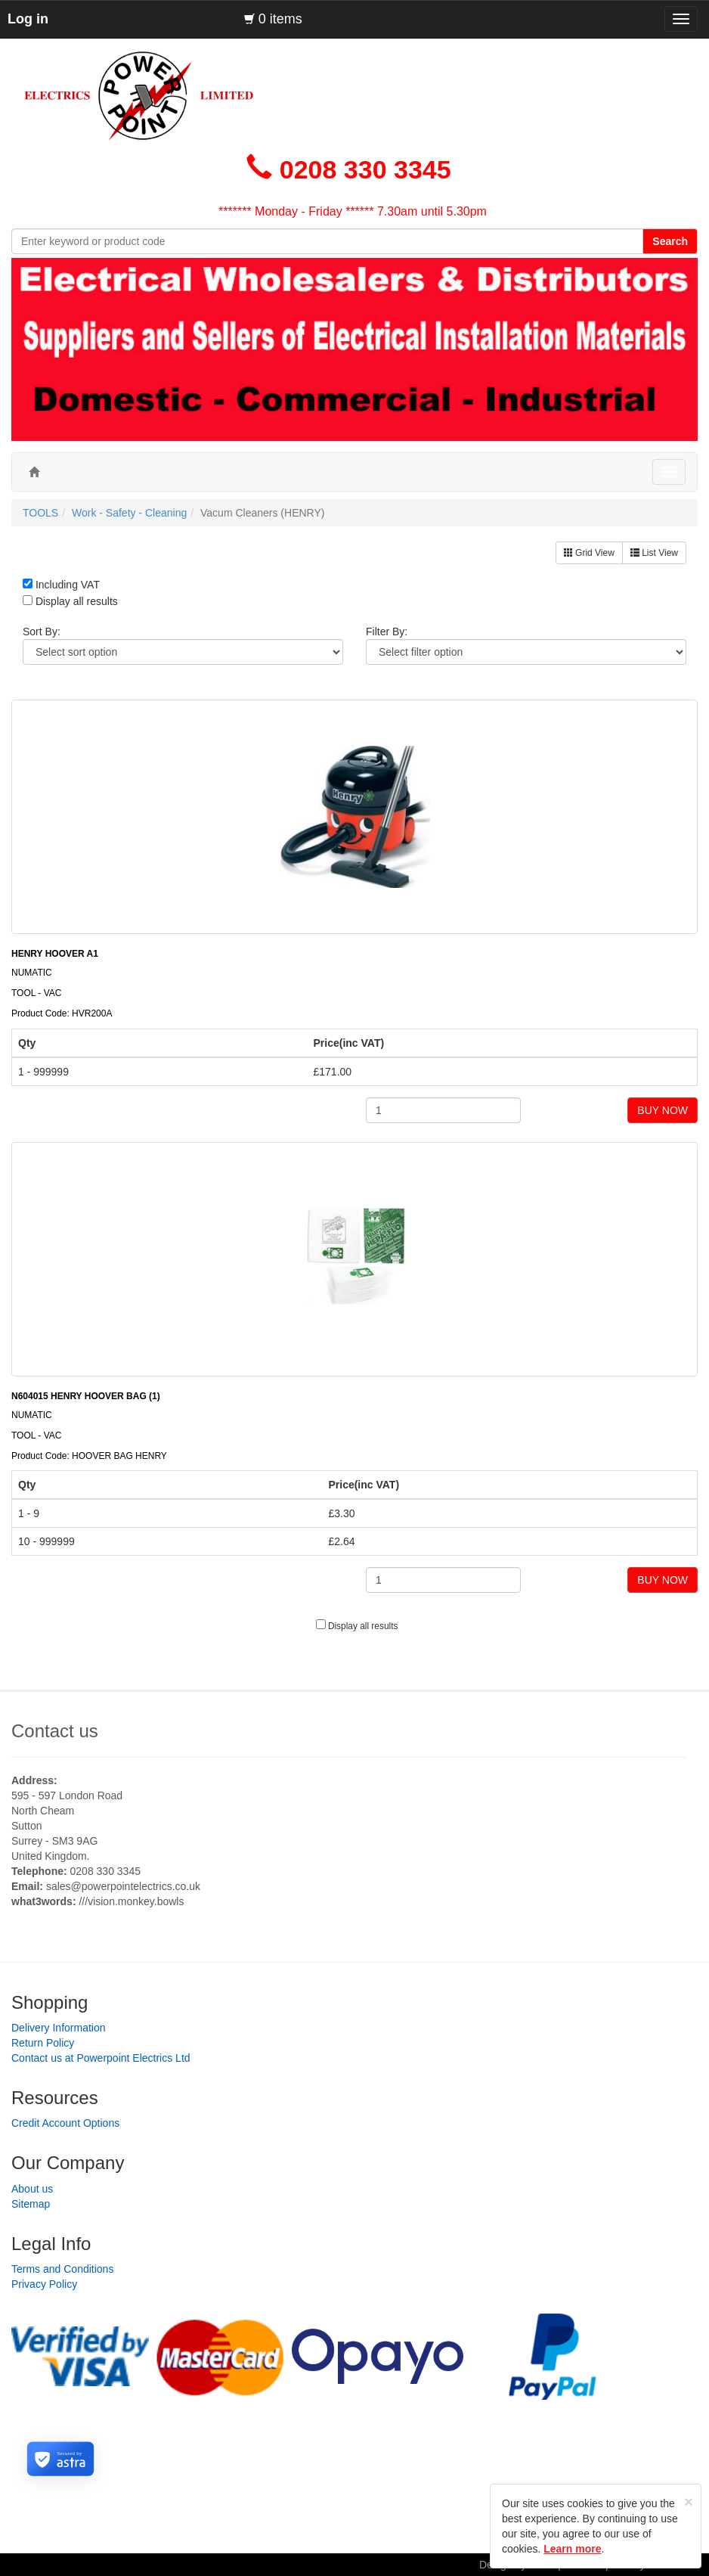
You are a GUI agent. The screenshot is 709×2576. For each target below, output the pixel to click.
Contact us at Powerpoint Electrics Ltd (100, 2058)
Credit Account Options (65, 2123)
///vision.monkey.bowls (131, 1901)
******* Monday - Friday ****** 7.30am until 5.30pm (352, 211)
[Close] (688, 2501)
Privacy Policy (44, 2284)
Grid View (589, 553)
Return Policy (42, 2043)
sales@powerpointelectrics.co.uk (123, 1886)
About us (32, 2189)
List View (654, 553)
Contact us (54, 1731)
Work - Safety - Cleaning (129, 513)
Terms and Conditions (62, 2269)
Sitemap (30, 2204)
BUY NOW (662, 1110)
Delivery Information (58, 2028)
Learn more (572, 2549)
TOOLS (40, 513)
